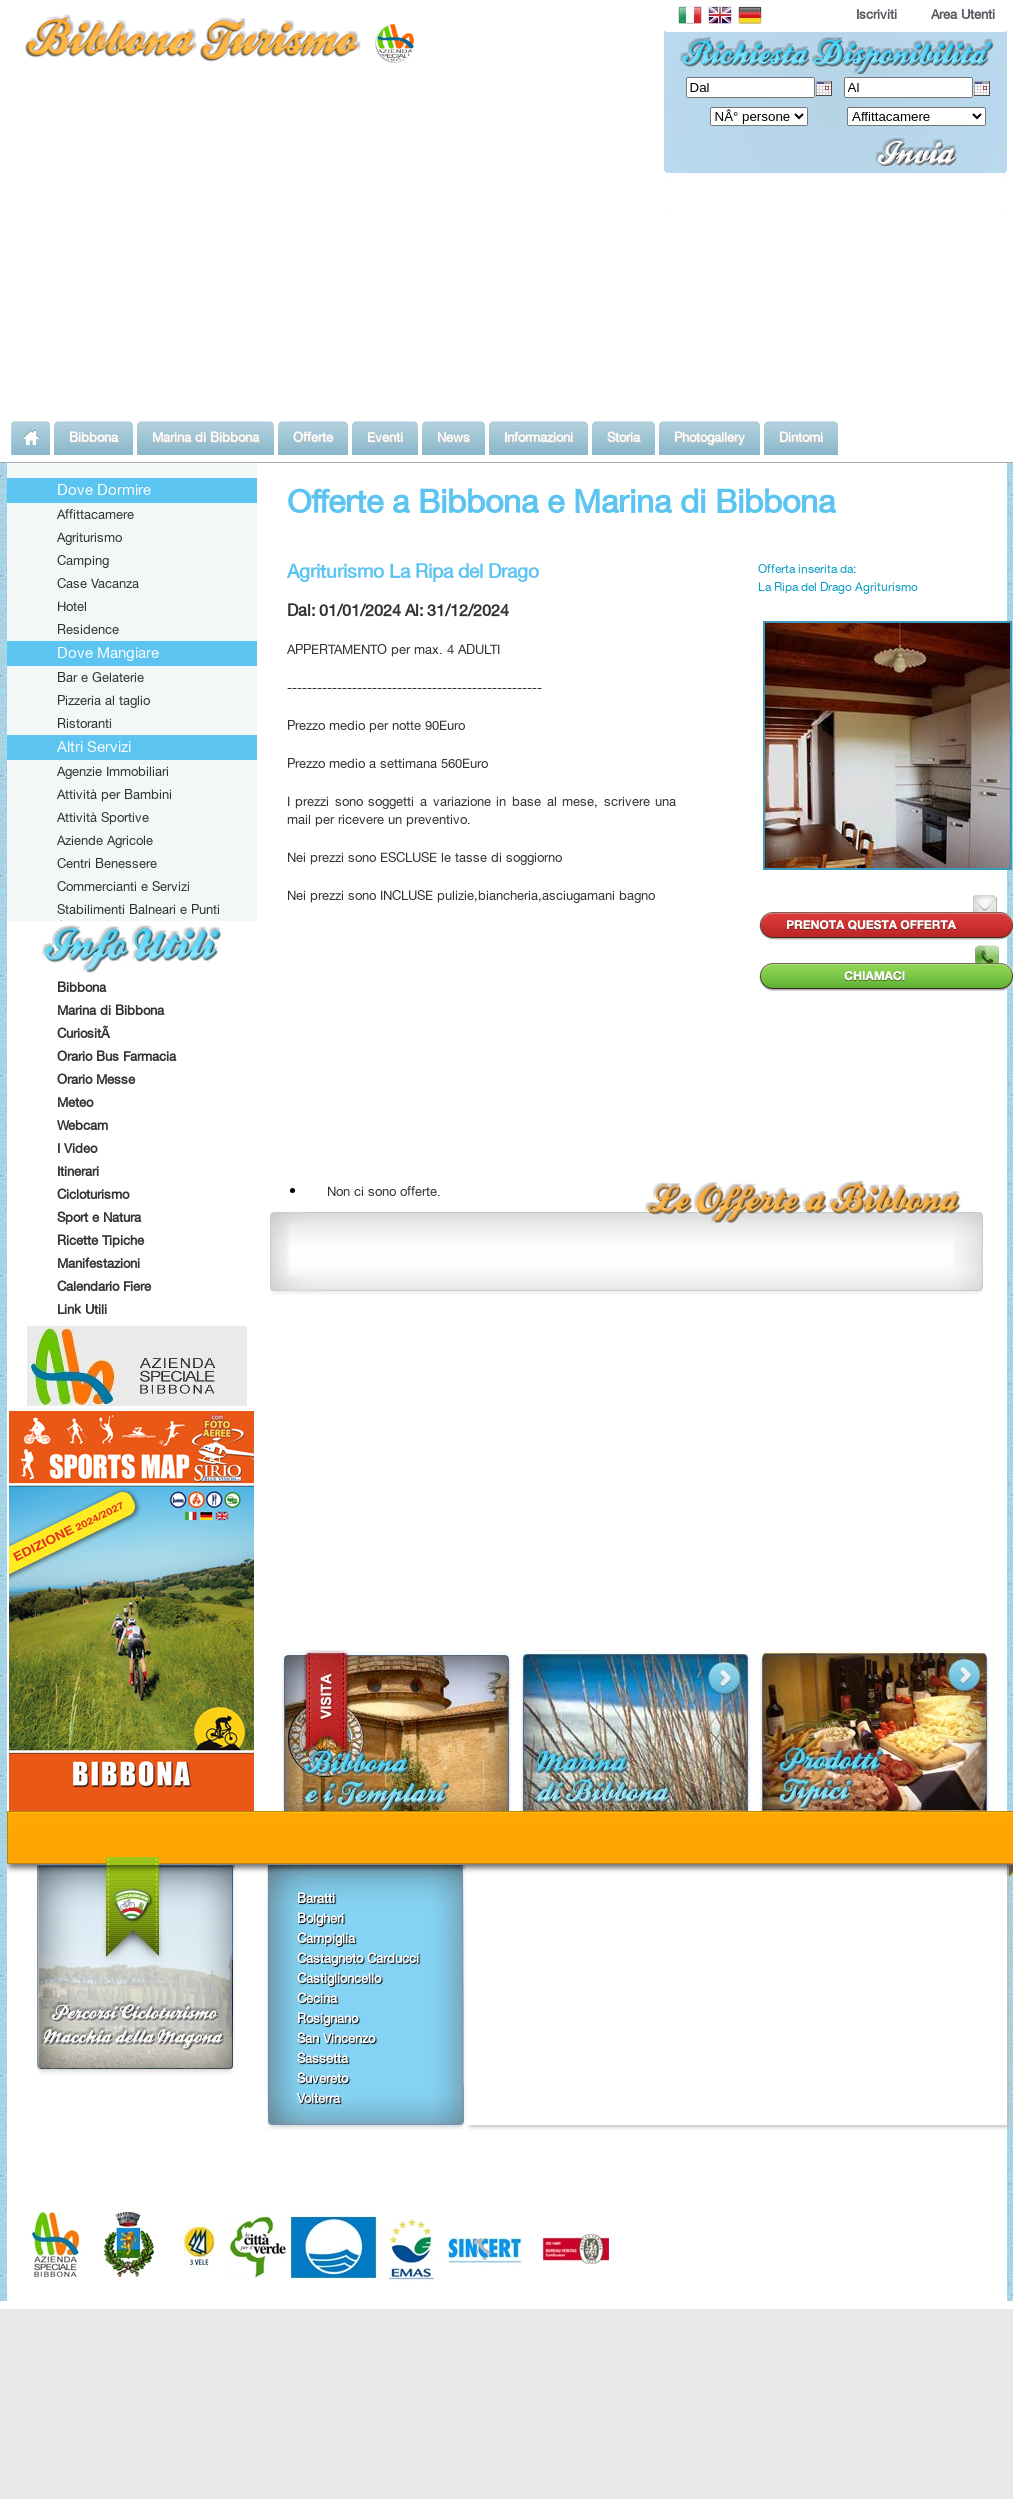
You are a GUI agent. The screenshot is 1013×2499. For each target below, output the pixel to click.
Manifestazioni (98, 1263)
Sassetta (322, 2058)
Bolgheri (320, 1918)
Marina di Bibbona (110, 1010)
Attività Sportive (103, 817)
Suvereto (322, 2078)
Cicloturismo (93, 1194)
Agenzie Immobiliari (113, 771)
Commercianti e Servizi (123, 886)
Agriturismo (89, 537)
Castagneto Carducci (358, 1958)
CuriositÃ (85, 1033)
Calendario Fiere (104, 1286)
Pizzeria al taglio (103, 700)
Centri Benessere (107, 863)
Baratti (316, 1898)
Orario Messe (96, 1079)
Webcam (82, 1125)
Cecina (317, 1998)
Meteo (75, 1102)
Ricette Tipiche (100, 1240)
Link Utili (82, 1309)
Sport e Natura (99, 1217)
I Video (77, 1148)
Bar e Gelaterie (100, 677)
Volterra (318, 2098)
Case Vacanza (98, 583)
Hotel (72, 606)
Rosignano (327, 2018)
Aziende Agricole (105, 840)
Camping (83, 560)
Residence (88, 629)
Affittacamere (95, 514)
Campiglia (326, 1938)
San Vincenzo (336, 2038)
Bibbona (81, 987)
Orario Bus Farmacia (116, 1056)
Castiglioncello (339, 1978)
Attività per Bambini (114, 794)
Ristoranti (84, 723)
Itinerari (78, 1171)
